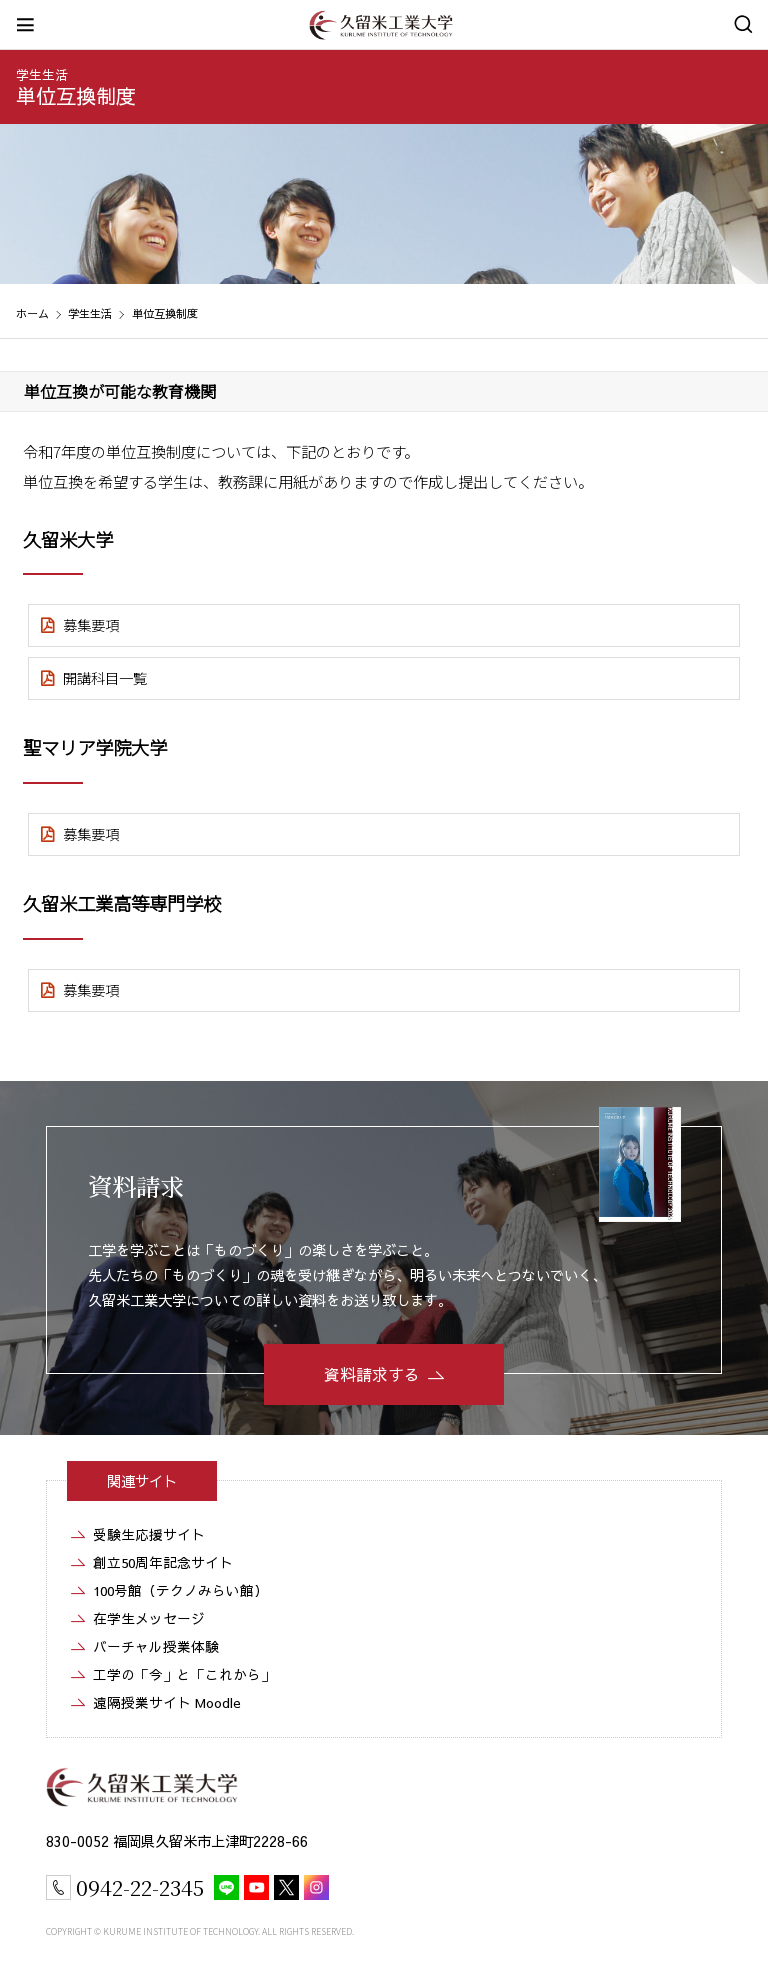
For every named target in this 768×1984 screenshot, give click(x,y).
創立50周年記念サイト (163, 1562)
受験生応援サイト (149, 1534)
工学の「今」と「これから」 (184, 1674)
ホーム (32, 313)
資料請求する (372, 1374)
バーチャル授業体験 (156, 1646)
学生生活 (90, 313)
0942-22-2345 (140, 1887)
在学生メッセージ (149, 1618)
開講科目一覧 (105, 677)
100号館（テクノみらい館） (180, 1590)
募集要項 (91, 624)
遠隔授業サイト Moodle (167, 1702)
